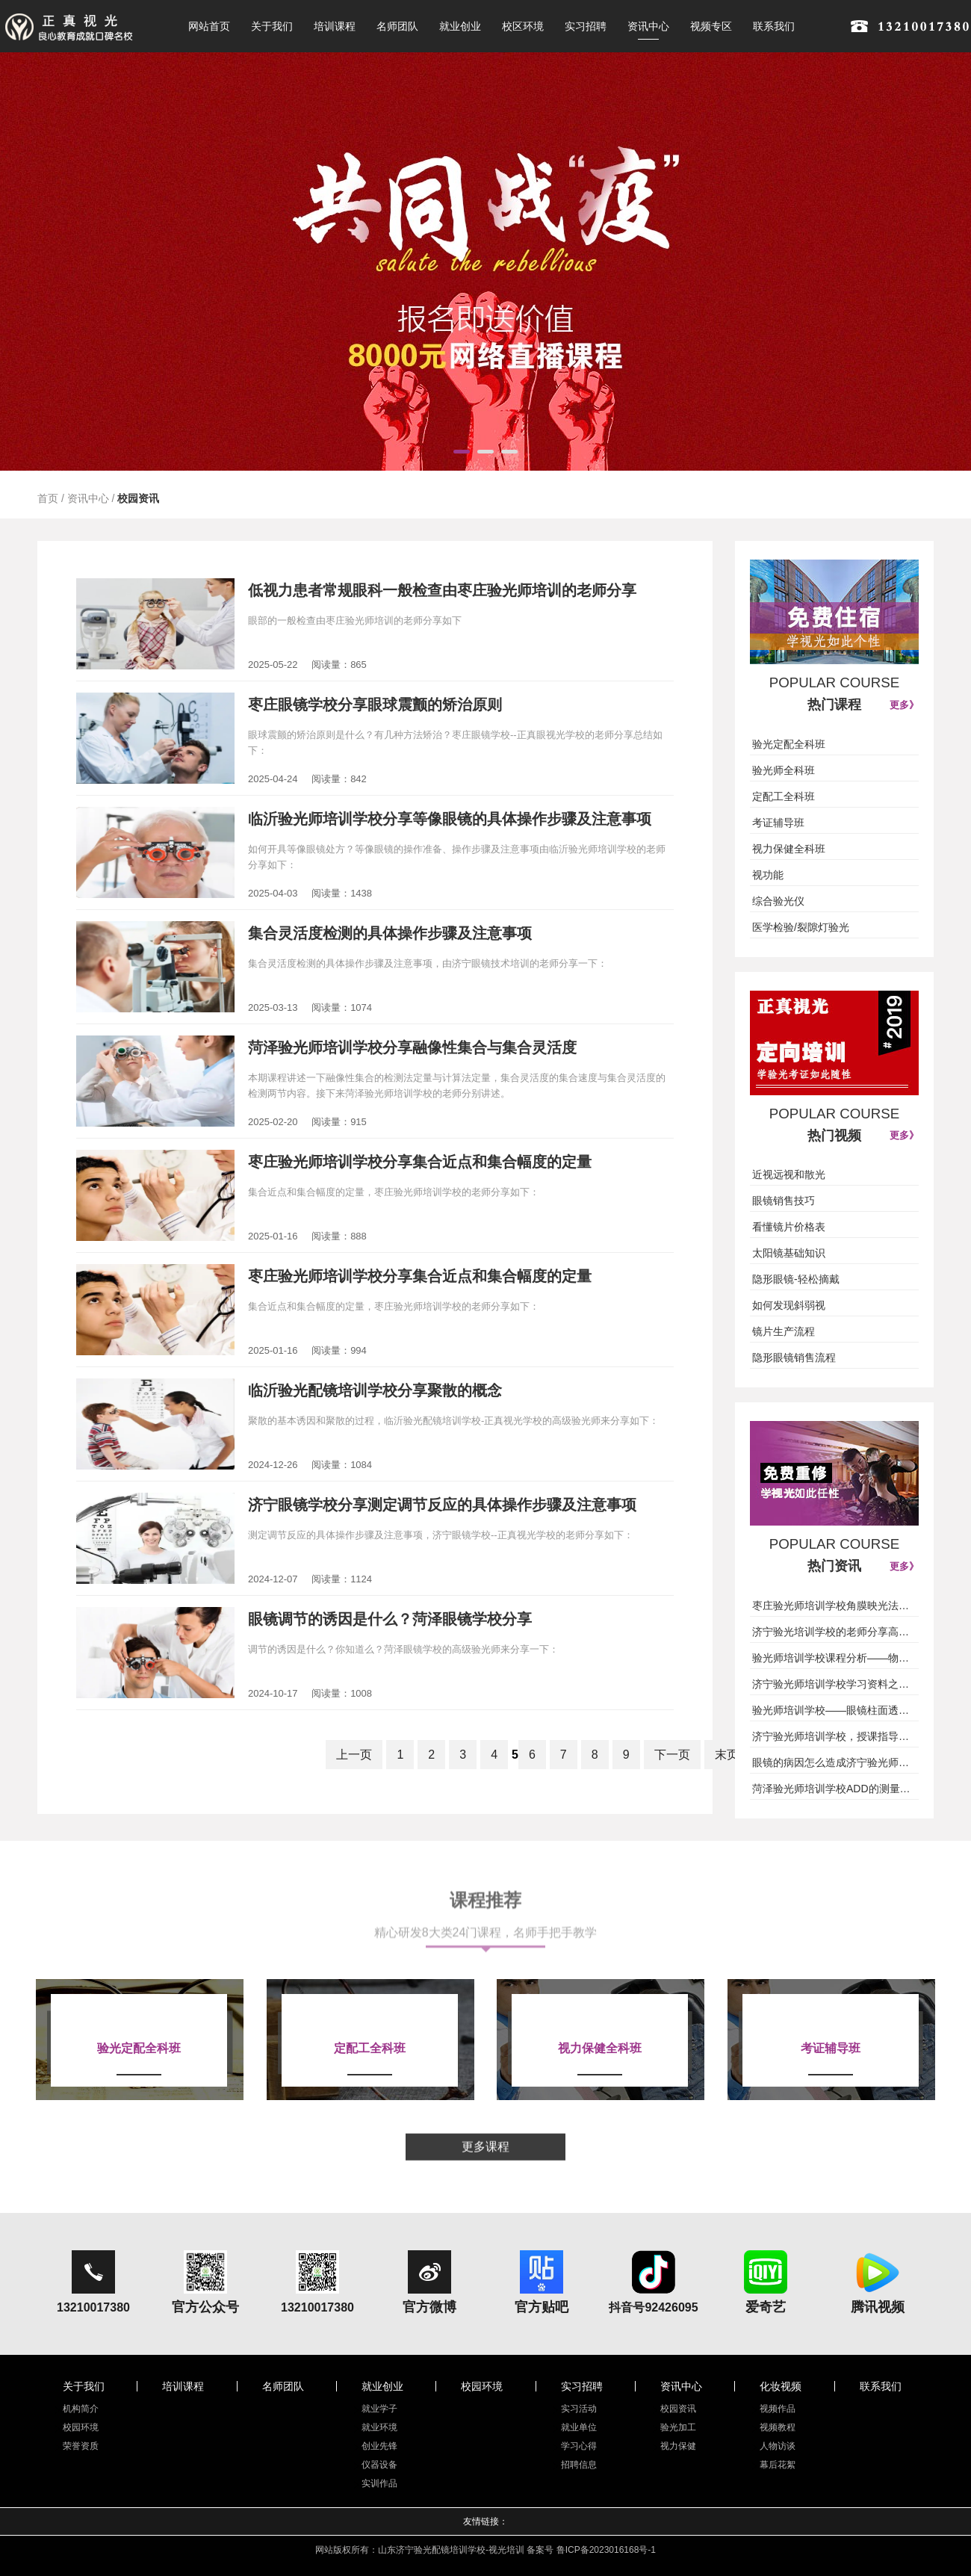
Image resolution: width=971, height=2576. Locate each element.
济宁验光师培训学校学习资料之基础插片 (834, 1684)
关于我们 (272, 26)
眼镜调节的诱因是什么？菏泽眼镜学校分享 (390, 1619)
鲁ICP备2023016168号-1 (606, 2550)
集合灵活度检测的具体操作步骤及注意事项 (390, 933)
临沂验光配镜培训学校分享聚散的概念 (375, 1390)
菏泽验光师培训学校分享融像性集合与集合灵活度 (412, 1047)
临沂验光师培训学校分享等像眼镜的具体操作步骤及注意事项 (449, 819)
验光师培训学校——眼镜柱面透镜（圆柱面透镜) (834, 1710)
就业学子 (379, 2408)
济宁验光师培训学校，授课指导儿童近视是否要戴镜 (834, 1736)
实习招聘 (586, 26)
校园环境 (81, 2427)
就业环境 (379, 2427)
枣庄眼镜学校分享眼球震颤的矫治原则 (375, 704)
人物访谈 (777, 2446)
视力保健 (678, 2446)
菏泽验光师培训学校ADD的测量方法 (834, 1789)
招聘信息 (579, 2464)
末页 (727, 1754)
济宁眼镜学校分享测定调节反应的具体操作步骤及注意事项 (442, 1504)
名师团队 (397, 26)
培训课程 (335, 26)
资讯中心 (648, 26)
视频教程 (777, 2427)
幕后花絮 (777, 2464)
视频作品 (777, 2408)
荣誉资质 (81, 2446)
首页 (47, 498)
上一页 (354, 1754)
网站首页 (209, 26)
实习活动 (579, 2408)
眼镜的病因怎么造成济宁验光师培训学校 (834, 1762)
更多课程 (485, 2155)
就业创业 (460, 26)
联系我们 (774, 26)
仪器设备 (379, 2464)
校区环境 (523, 26)
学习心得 (579, 2446)
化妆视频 (780, 2386)
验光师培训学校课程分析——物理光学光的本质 (834, 1658)
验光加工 (678, 2427)
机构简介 (81, 2408)
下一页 (672, 1754)
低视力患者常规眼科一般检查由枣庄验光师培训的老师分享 (442, 590)
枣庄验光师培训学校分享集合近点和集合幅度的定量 (420, 1162)
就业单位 (579, 2427)
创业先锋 (379, 2446)
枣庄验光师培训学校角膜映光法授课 (834, 1605)
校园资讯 (138, 498)
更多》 (904, 704)
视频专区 (711, 26)
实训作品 (379, 2483)
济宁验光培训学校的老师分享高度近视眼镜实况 (834, 1632)
